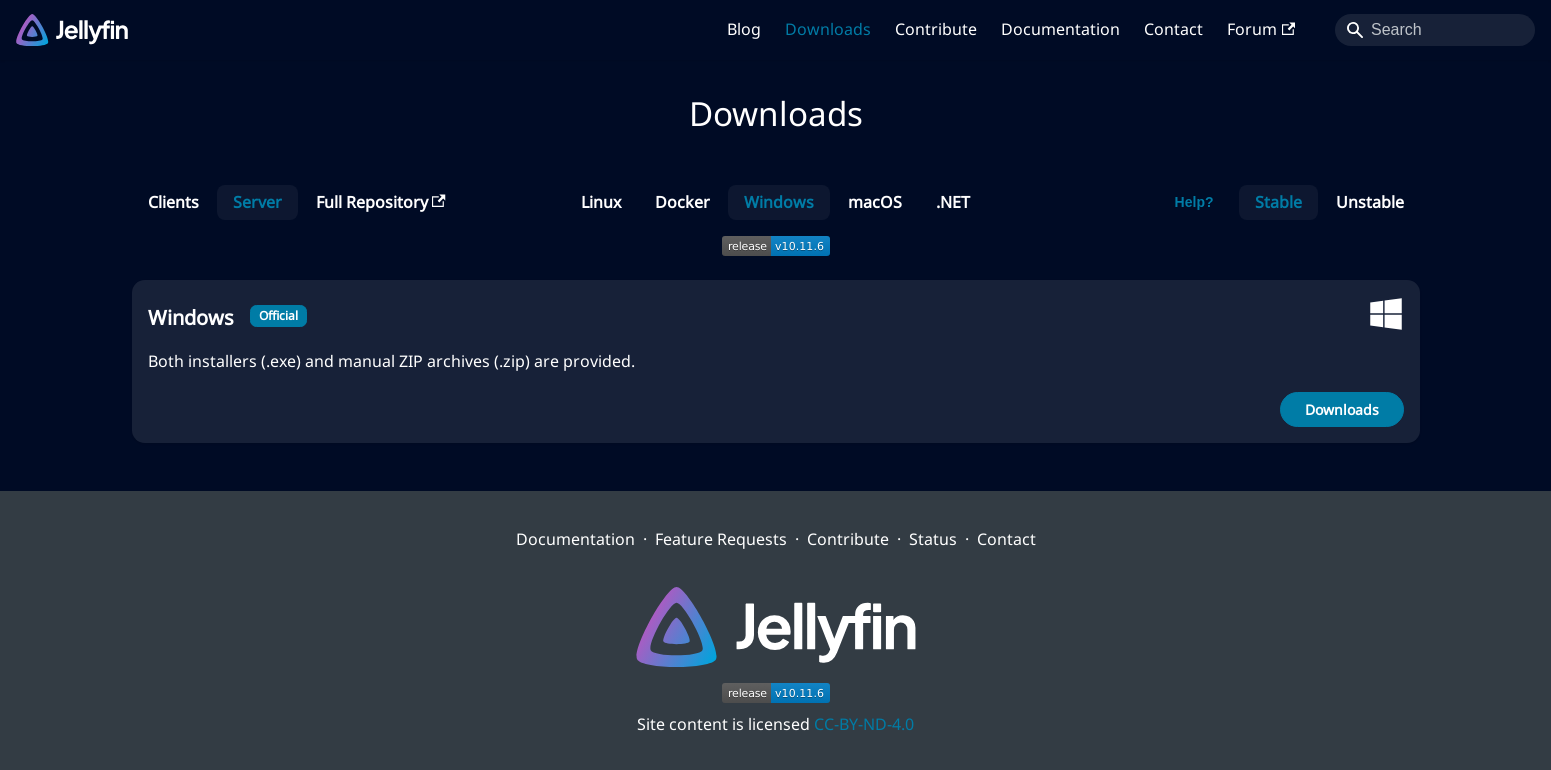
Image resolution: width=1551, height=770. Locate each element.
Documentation (1060, 29)
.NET (953, 202)
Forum (1261, 29)
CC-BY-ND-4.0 (864, 724)
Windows (779, 202)
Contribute (936, 29)
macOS (875, 202)
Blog (744, 29)
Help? (1194, 202)
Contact (1173, 29)
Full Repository (381, 202)
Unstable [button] (1370, 202)
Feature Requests (721, 539)
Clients (173, 202)
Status (933, 539)
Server (257, 202)
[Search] (1435, 30)
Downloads (828, 29)
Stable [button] (1278, 202)
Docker (682, 202)
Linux (601, 202)
